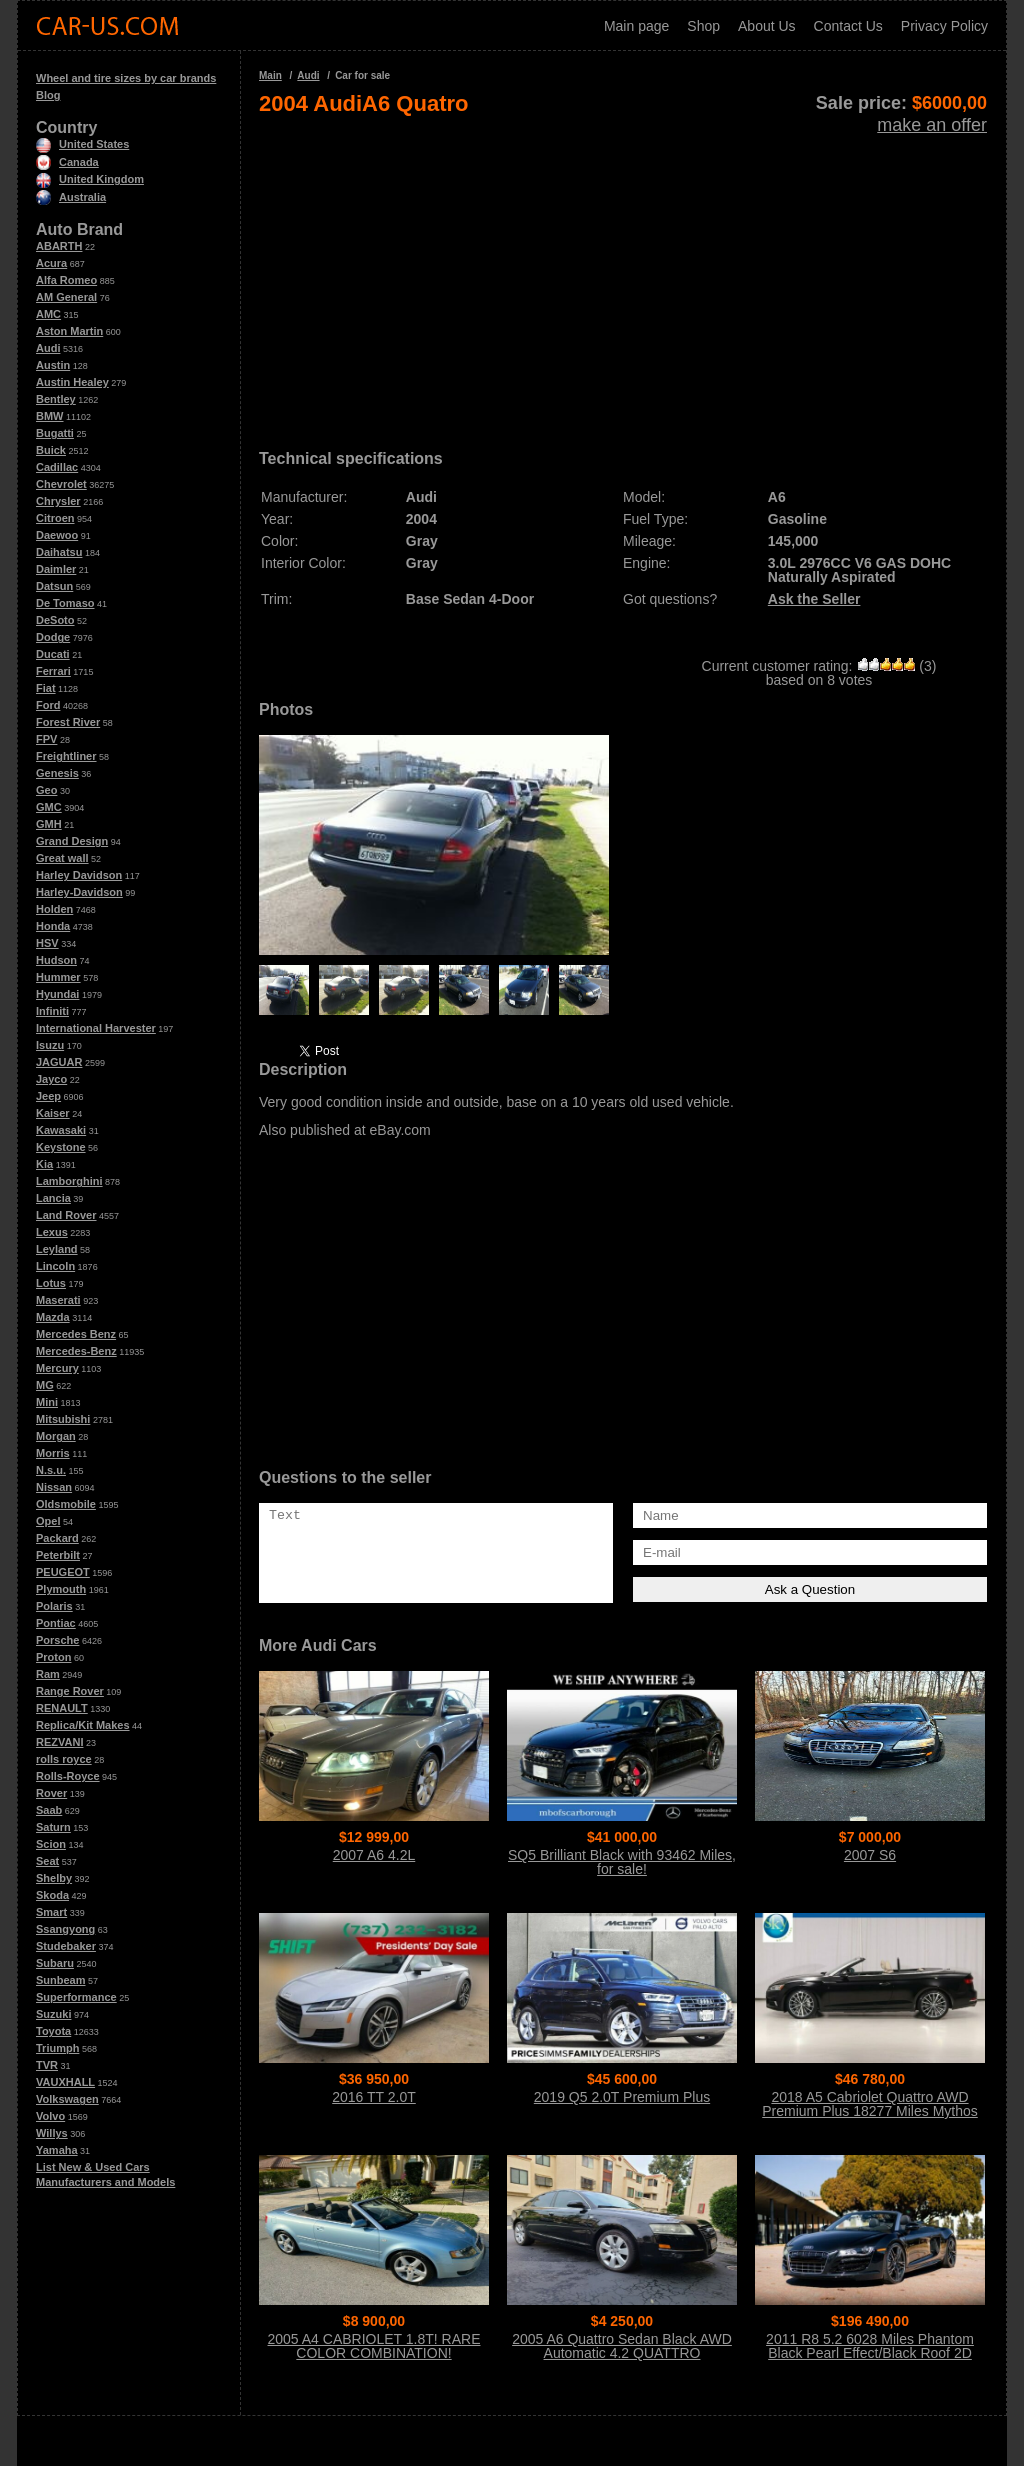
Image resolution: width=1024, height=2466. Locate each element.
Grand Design (72, 841)
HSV (47, 943)
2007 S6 (870, 1855)
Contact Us (848, 26)
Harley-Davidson (79, 892)
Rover (51, 1793)
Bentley (56, 399)
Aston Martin (69, 331)
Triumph (57, 2048)
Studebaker (66, 1946)
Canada (67, 162)
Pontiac (56, 1623)
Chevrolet (61, 484)
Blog (48, 95)
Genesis (57, 773)
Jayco (51, 1079)
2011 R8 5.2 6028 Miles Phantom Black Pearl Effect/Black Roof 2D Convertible (870, 2353)
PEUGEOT (63, 1572)
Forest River (68, 722)
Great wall (62, 858)
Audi (48, 348)
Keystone (61, 1147)
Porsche (57, 1640)
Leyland (57, 1249)
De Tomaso (65, 603)
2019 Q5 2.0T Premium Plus (622, 2097)
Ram (48, 1674)
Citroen (55, 518)
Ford (48, 705)
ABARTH (59, 246)
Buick (51, 450)
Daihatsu (59, 552)
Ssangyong (65, 1929)
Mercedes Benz (76, 1334)
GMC (49, 807)
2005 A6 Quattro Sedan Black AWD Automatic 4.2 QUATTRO (622, 2346)
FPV (46, 739)
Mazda (53, 1317)
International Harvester (96, 1028)
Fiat (46, 688)
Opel (48, 1521)
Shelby (54, 1878)
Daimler (56, 569)
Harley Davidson (79, 875)
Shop (703, 26)
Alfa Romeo (66, 280)
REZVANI (59, 1742)
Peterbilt (58, 1555)
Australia (71, 197)
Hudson (56, 960)
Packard (57, 1538)
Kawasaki (61, 1130)
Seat (47, 1861)
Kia (44, 1164)
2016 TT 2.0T (374, 2097)
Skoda (52, 1895)
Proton (53, 1657)
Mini (47, 1402)
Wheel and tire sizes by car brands (126, 78)
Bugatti (55, 433)
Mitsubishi (63, 1419)
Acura (51, 263)
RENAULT (62, 1708)
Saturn (53, 1827)
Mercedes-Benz (76, 1351)
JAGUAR (59, 1062)
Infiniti (52, 1011)
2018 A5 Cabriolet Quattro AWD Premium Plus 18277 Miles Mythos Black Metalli (870, 2111)
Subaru (55, 1963)
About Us (767, 26)
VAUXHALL (65, 2082)
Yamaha (57, 2150)
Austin (53, 365)
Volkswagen (67, 2099)
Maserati (58, 1300)
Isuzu (50, 1045)
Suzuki (53, 2014)
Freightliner (66, 756)
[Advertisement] (623, 276)
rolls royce (64, 1759)
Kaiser (53, 1113)
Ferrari (53, 671)
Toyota (53, 2031)
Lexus (52, 1232)
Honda (53, 926)
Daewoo (57, 535)
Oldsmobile (66, 1504)
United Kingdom (90, 179)
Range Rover (70, 1691)
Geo (46, 790)
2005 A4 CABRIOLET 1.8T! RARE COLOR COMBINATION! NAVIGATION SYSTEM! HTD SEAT (374, 2353)
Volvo (50, 2116)
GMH (49, 824)
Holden (54, 909)
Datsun (54, 586)
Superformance (76, 1997)
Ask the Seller (814, 599)
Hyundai (57, 994)
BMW (50, 416)
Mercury (57, 1368)
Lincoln (55, 1266)
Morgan (56, 1436)
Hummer (58, 977)
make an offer (932, 125)
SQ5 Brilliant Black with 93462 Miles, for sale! (622, 1862)
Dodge (53, 637)
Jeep (48, 1096)
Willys (52, 2133)
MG (45, 1385)
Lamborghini (69, 1181)
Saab (49, 1810)
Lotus (51, 1283)
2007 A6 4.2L (374, 1855)
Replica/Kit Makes (83, 1725)
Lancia (53, 1198)
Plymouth (61, 1589)
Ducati (53, 654)
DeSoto (55, 620)
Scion (51, 1844)
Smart (51, 1912)
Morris (53, 1453)
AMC (48, 314)
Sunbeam (61, 1980)
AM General (66, 297)
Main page (636, 26)
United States (82, 144)
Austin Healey (72, 382)
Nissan (54, 1487)
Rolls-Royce (68, 1776)
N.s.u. (51, 1470)
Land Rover (66, 1215)
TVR (47, 2065)
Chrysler (58, 501)
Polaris (54, 1606)
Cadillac (57, 467)
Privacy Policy (944, 26)
